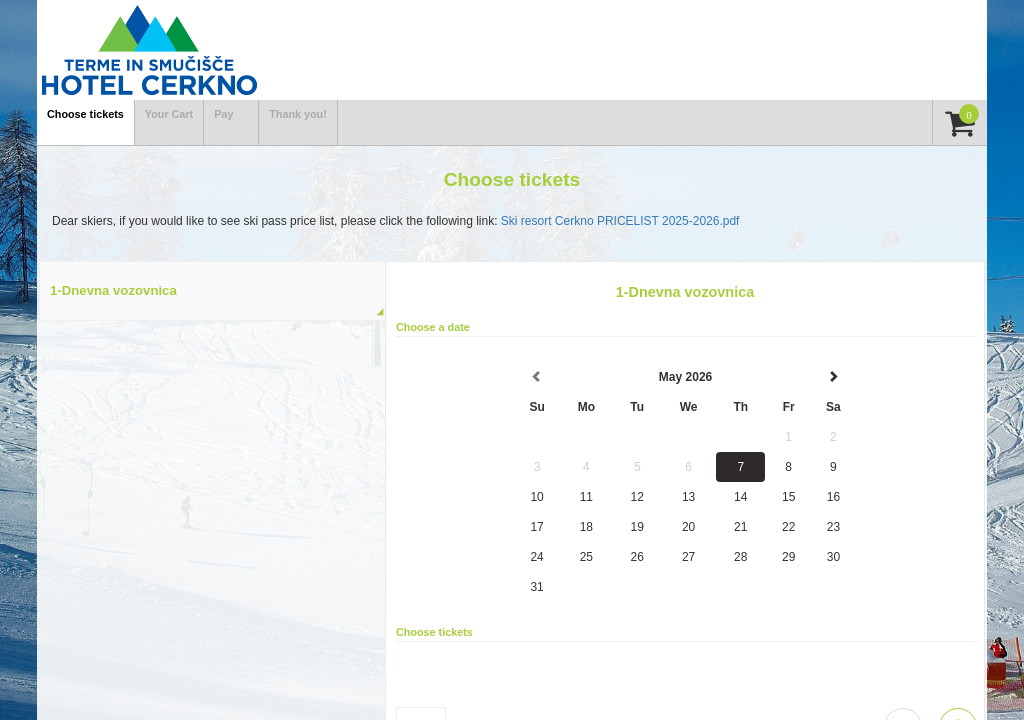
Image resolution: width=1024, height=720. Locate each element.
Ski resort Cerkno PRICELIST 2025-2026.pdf (620, 221)
